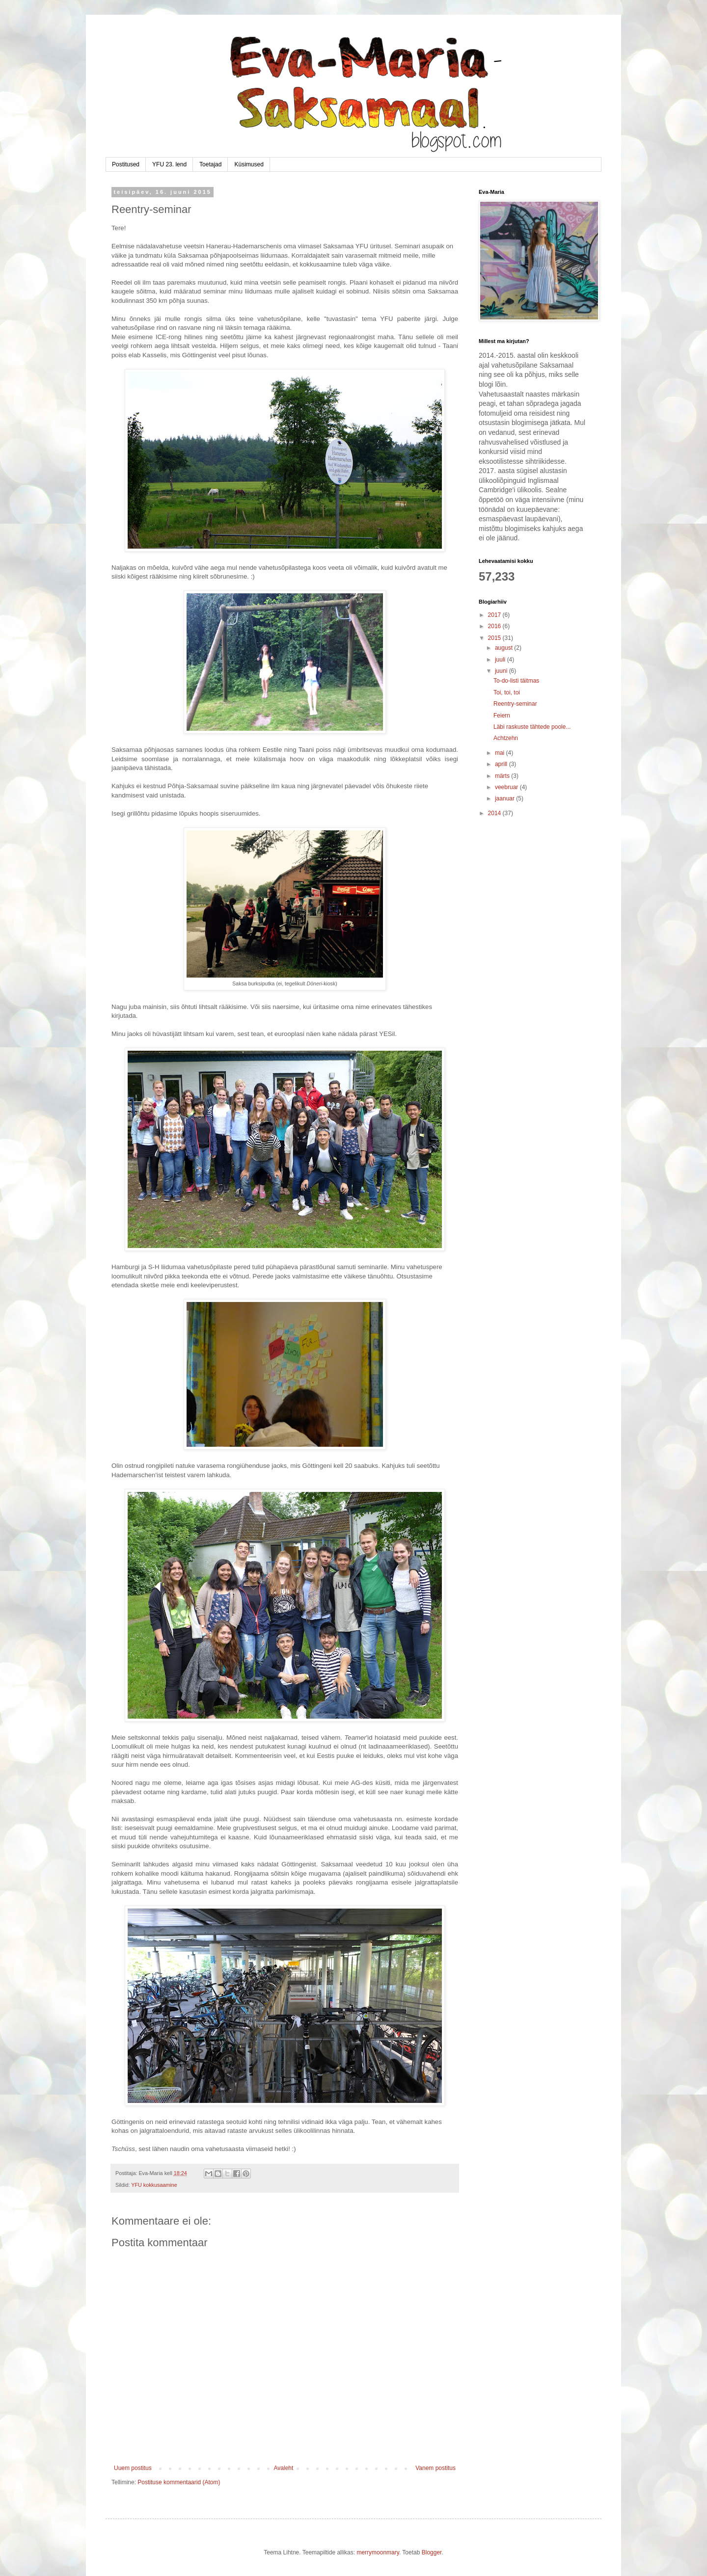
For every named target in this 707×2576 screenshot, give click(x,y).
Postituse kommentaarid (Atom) (178, 2482)
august (504, 647)
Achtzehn (505, 738)
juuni (502, 670)
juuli (501, 659)
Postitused (125, 164)
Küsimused (248, 164)
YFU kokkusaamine (154, 2185)
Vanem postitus (435, 2468)
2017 (495, 614)
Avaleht (284, 2468)
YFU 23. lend (169, 164)
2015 (495, 638)
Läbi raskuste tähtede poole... (532, 726)
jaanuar (505, 798)
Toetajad (210, 164)
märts (503, 775)
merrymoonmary (377, 2552)
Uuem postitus (133, 2468)
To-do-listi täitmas (516, 680)
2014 (495, 813)
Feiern (501, 715)
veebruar (507, 787)
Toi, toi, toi (506, 692)
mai (500, 752)
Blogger (432, 2552)
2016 (495, 626)
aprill (502, 764)
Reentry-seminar (515, 703)
